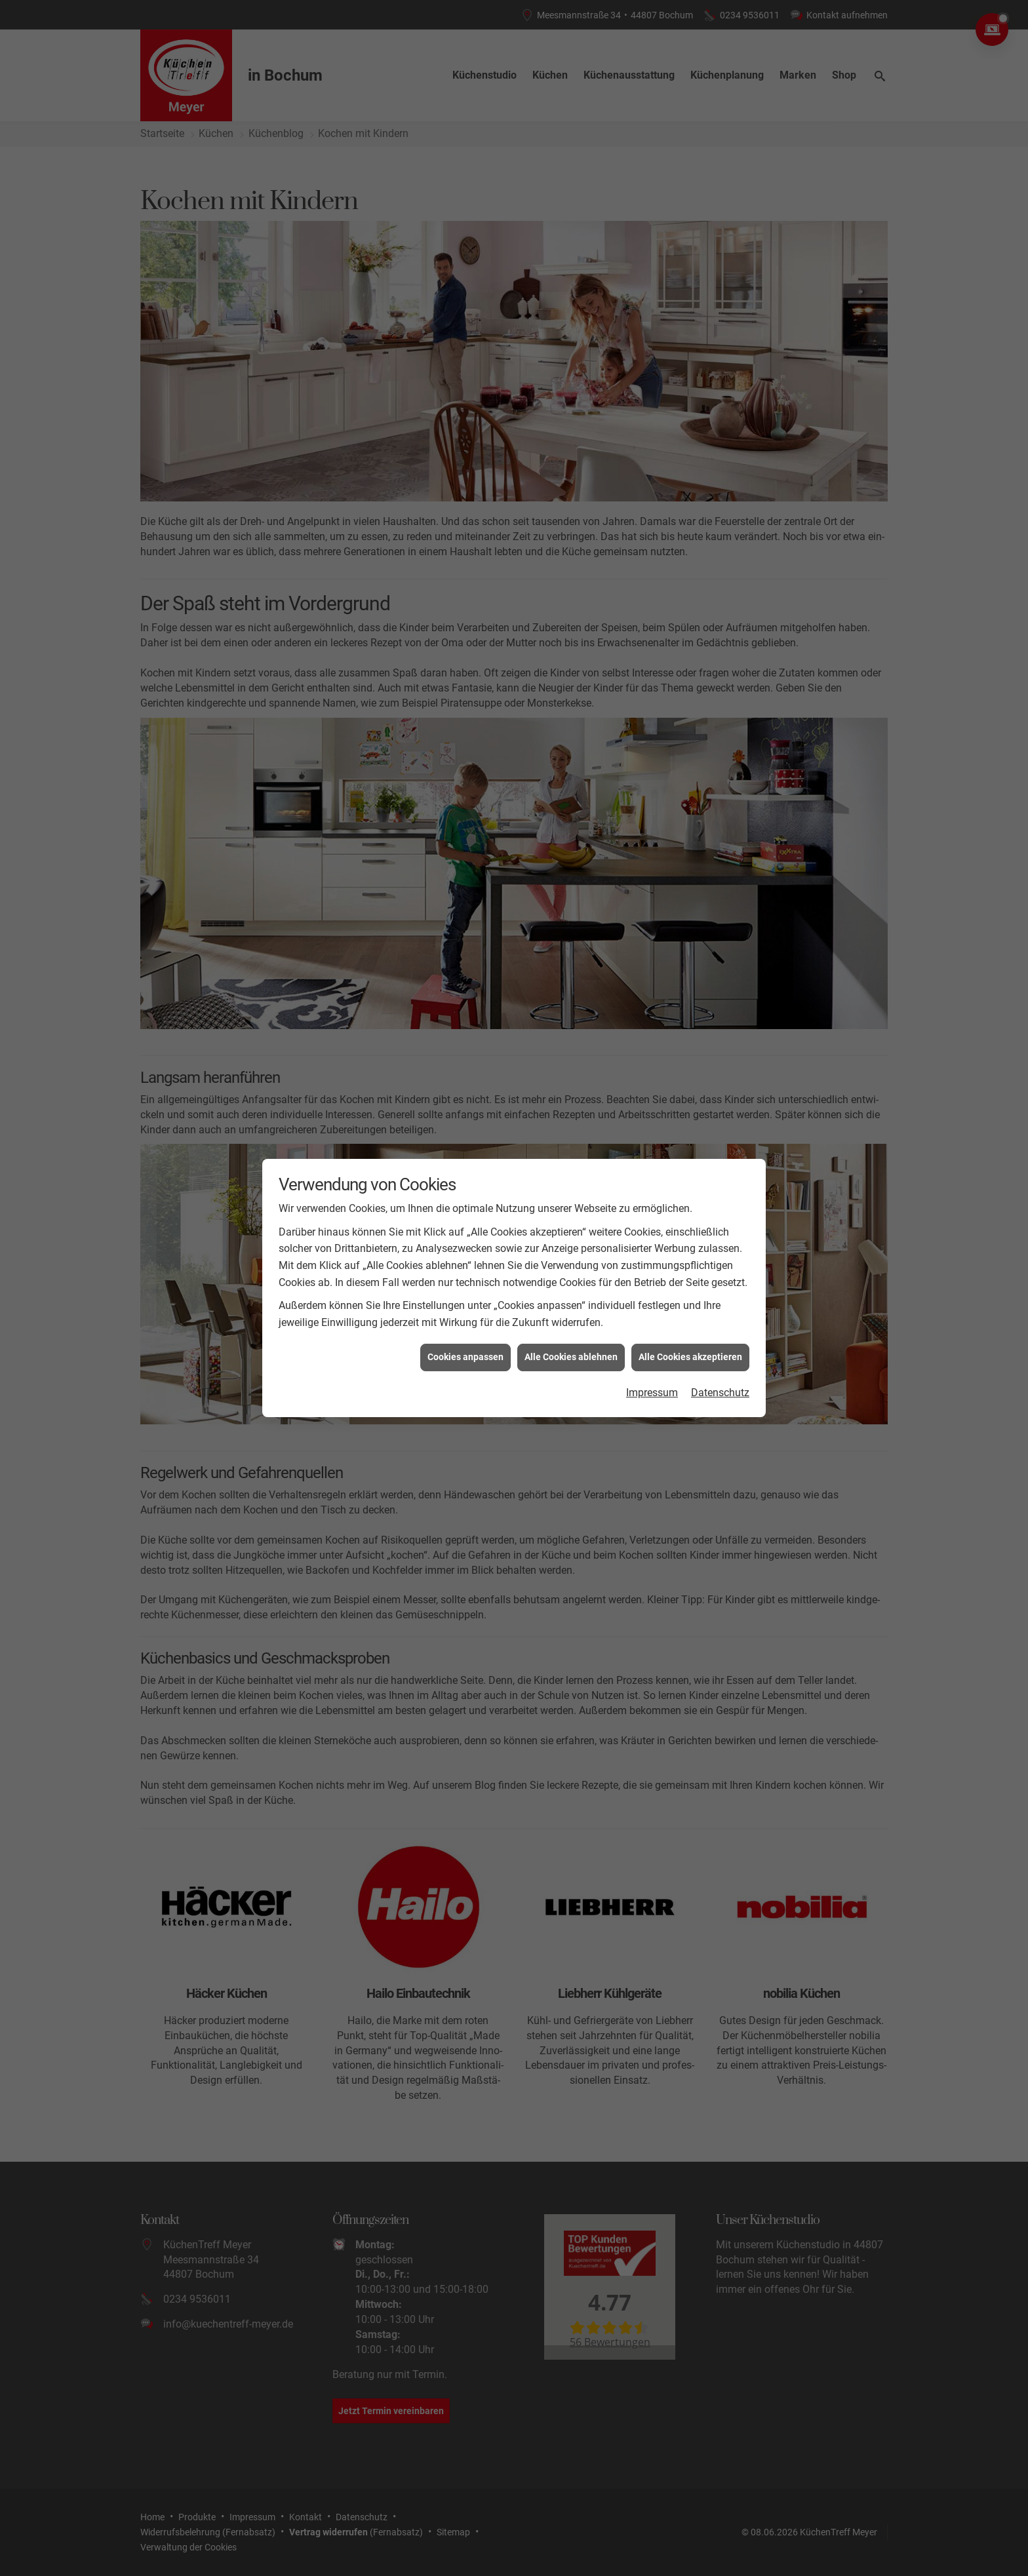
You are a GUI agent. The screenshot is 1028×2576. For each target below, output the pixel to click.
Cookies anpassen (465, 913)
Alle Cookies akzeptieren (690, 913)
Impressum (652, 949)
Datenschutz (720, 949)
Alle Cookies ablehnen (571, 913)
